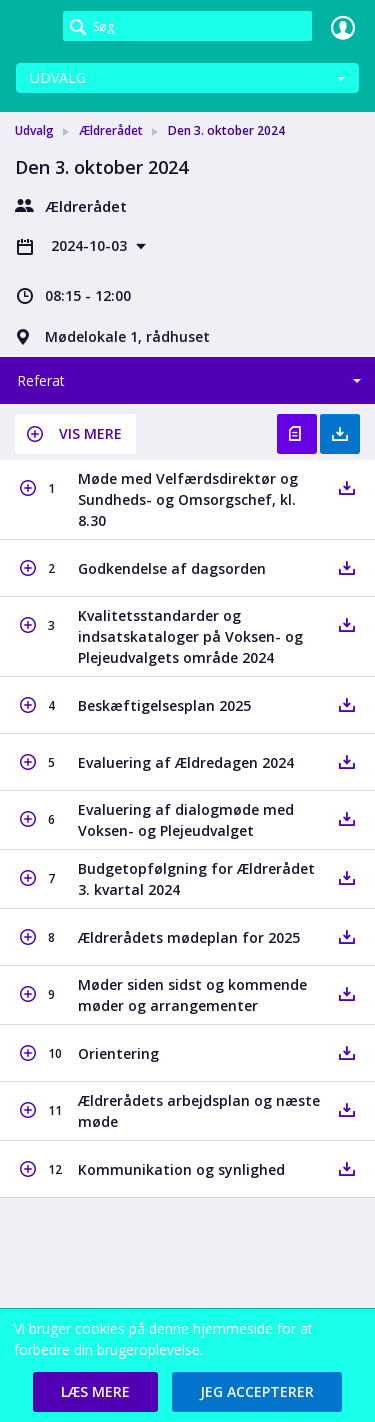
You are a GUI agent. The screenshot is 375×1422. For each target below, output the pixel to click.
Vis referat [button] (297, 434)
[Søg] (187, 26)
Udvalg (58, 77)
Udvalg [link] (34, 130)
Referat (41, 380)
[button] (75, 434)
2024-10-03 (91, 245)
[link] (32, 27)
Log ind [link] (343, 27)
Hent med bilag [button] (340, 434)
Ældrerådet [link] (111, 130)
